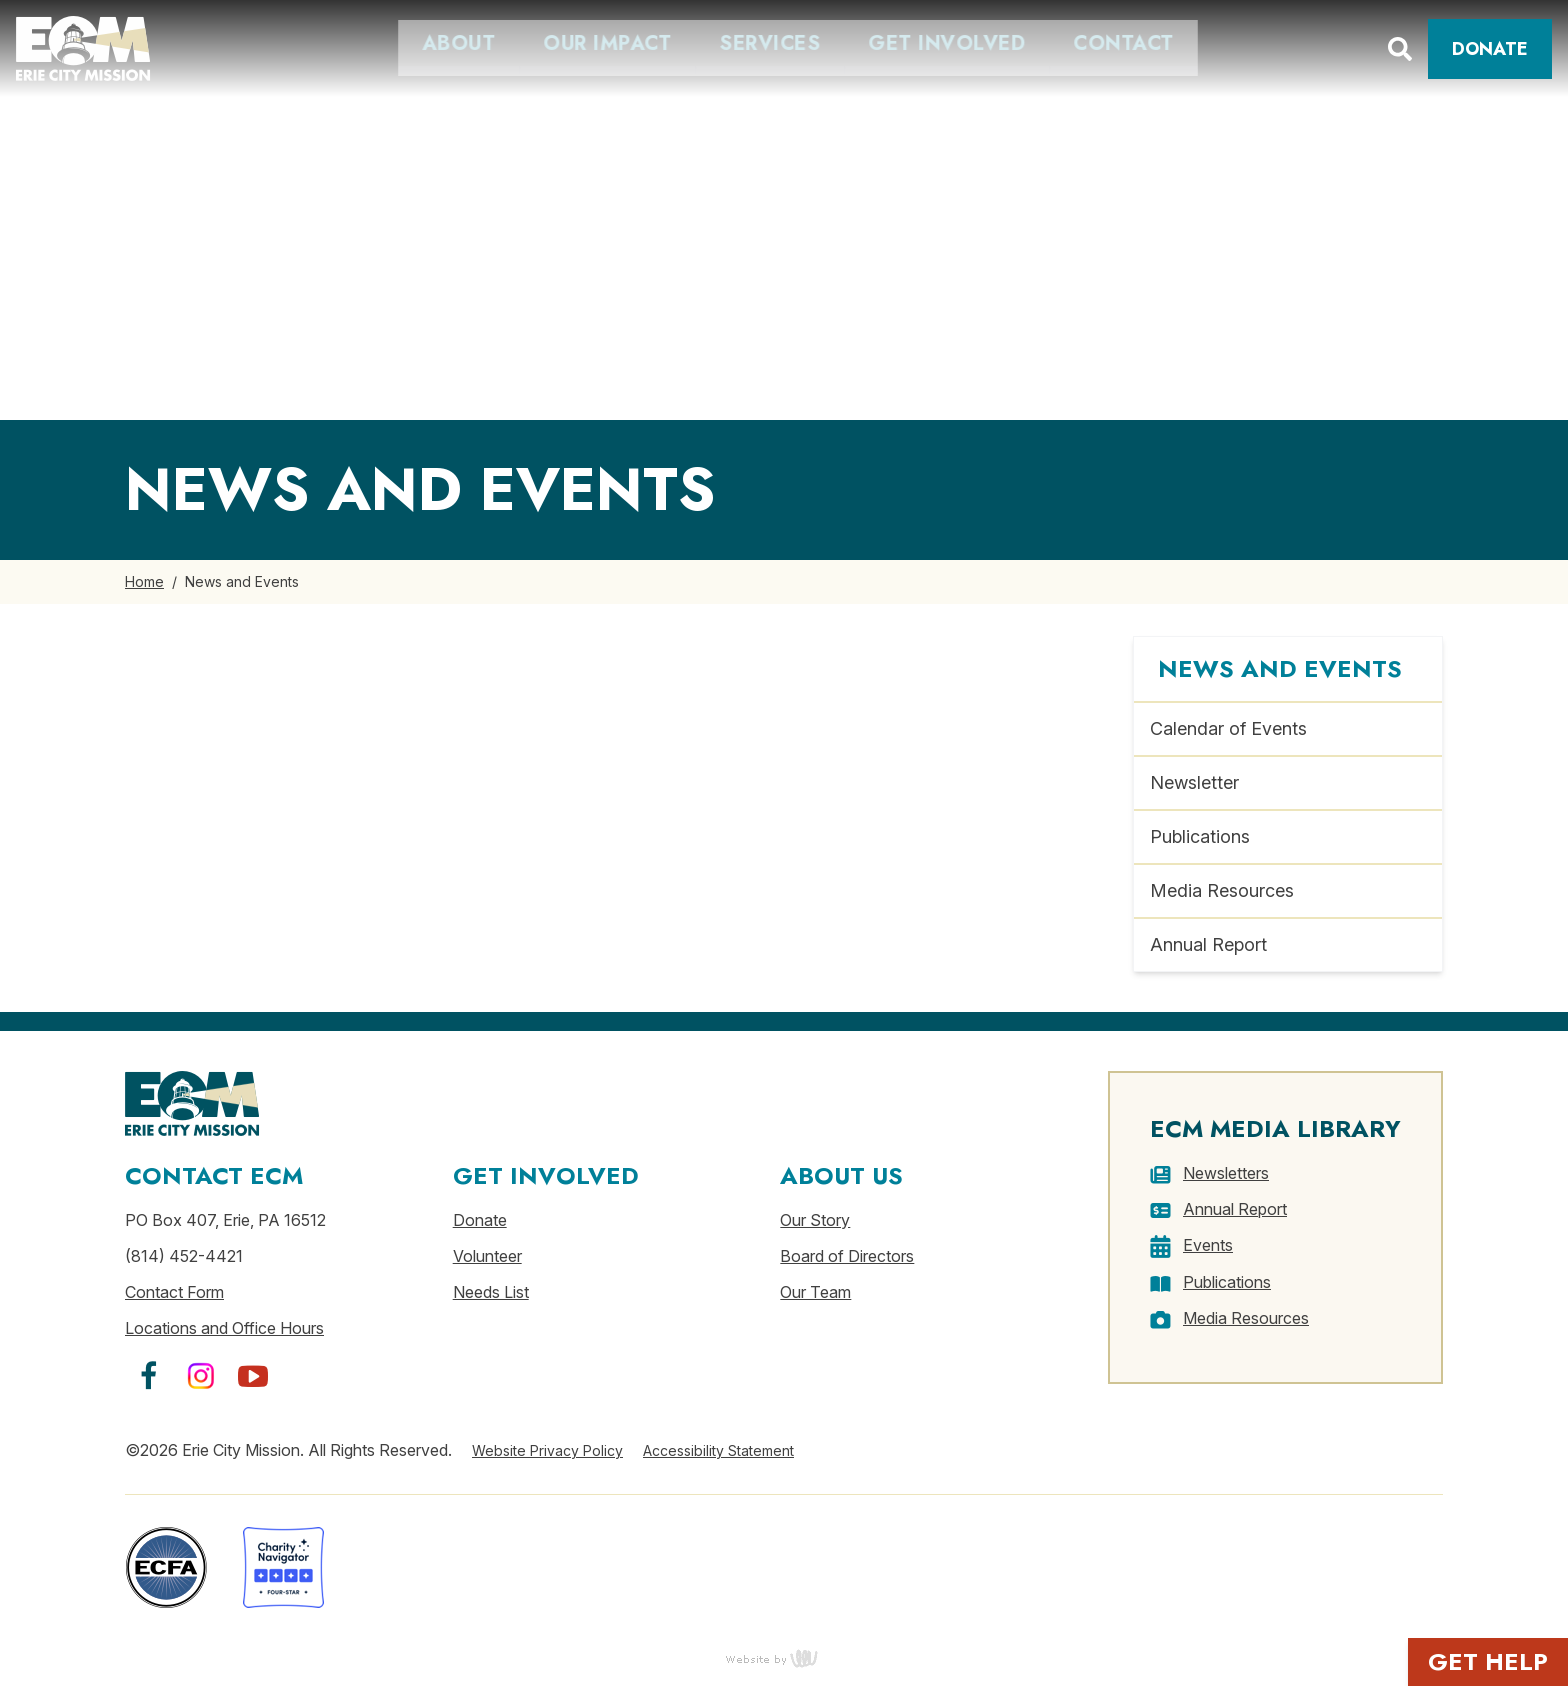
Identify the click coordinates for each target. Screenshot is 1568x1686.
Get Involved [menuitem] (724, 44)
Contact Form (174, 1292)
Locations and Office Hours (224, 1328)
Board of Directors (847, 1256)
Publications (1200, 836)
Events (1208, 1245)
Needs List (491, 1292)
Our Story (815, 1220)
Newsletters (1226, 1173)
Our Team (815, 1292)
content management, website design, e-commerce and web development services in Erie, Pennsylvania (784, 1658)
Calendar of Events (1228, 728)
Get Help (1488, 1661)
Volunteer (487, 1256)
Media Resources (1222, 890)
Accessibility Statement (718, 1450)
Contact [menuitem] (901, 44)
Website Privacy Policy (547, 1450)
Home (144, 581)
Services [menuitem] (547, 44)
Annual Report (1208, 944)
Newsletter (1194, 782)
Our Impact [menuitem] (385, 44)
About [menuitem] (236, 44)
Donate (1490, 49)
